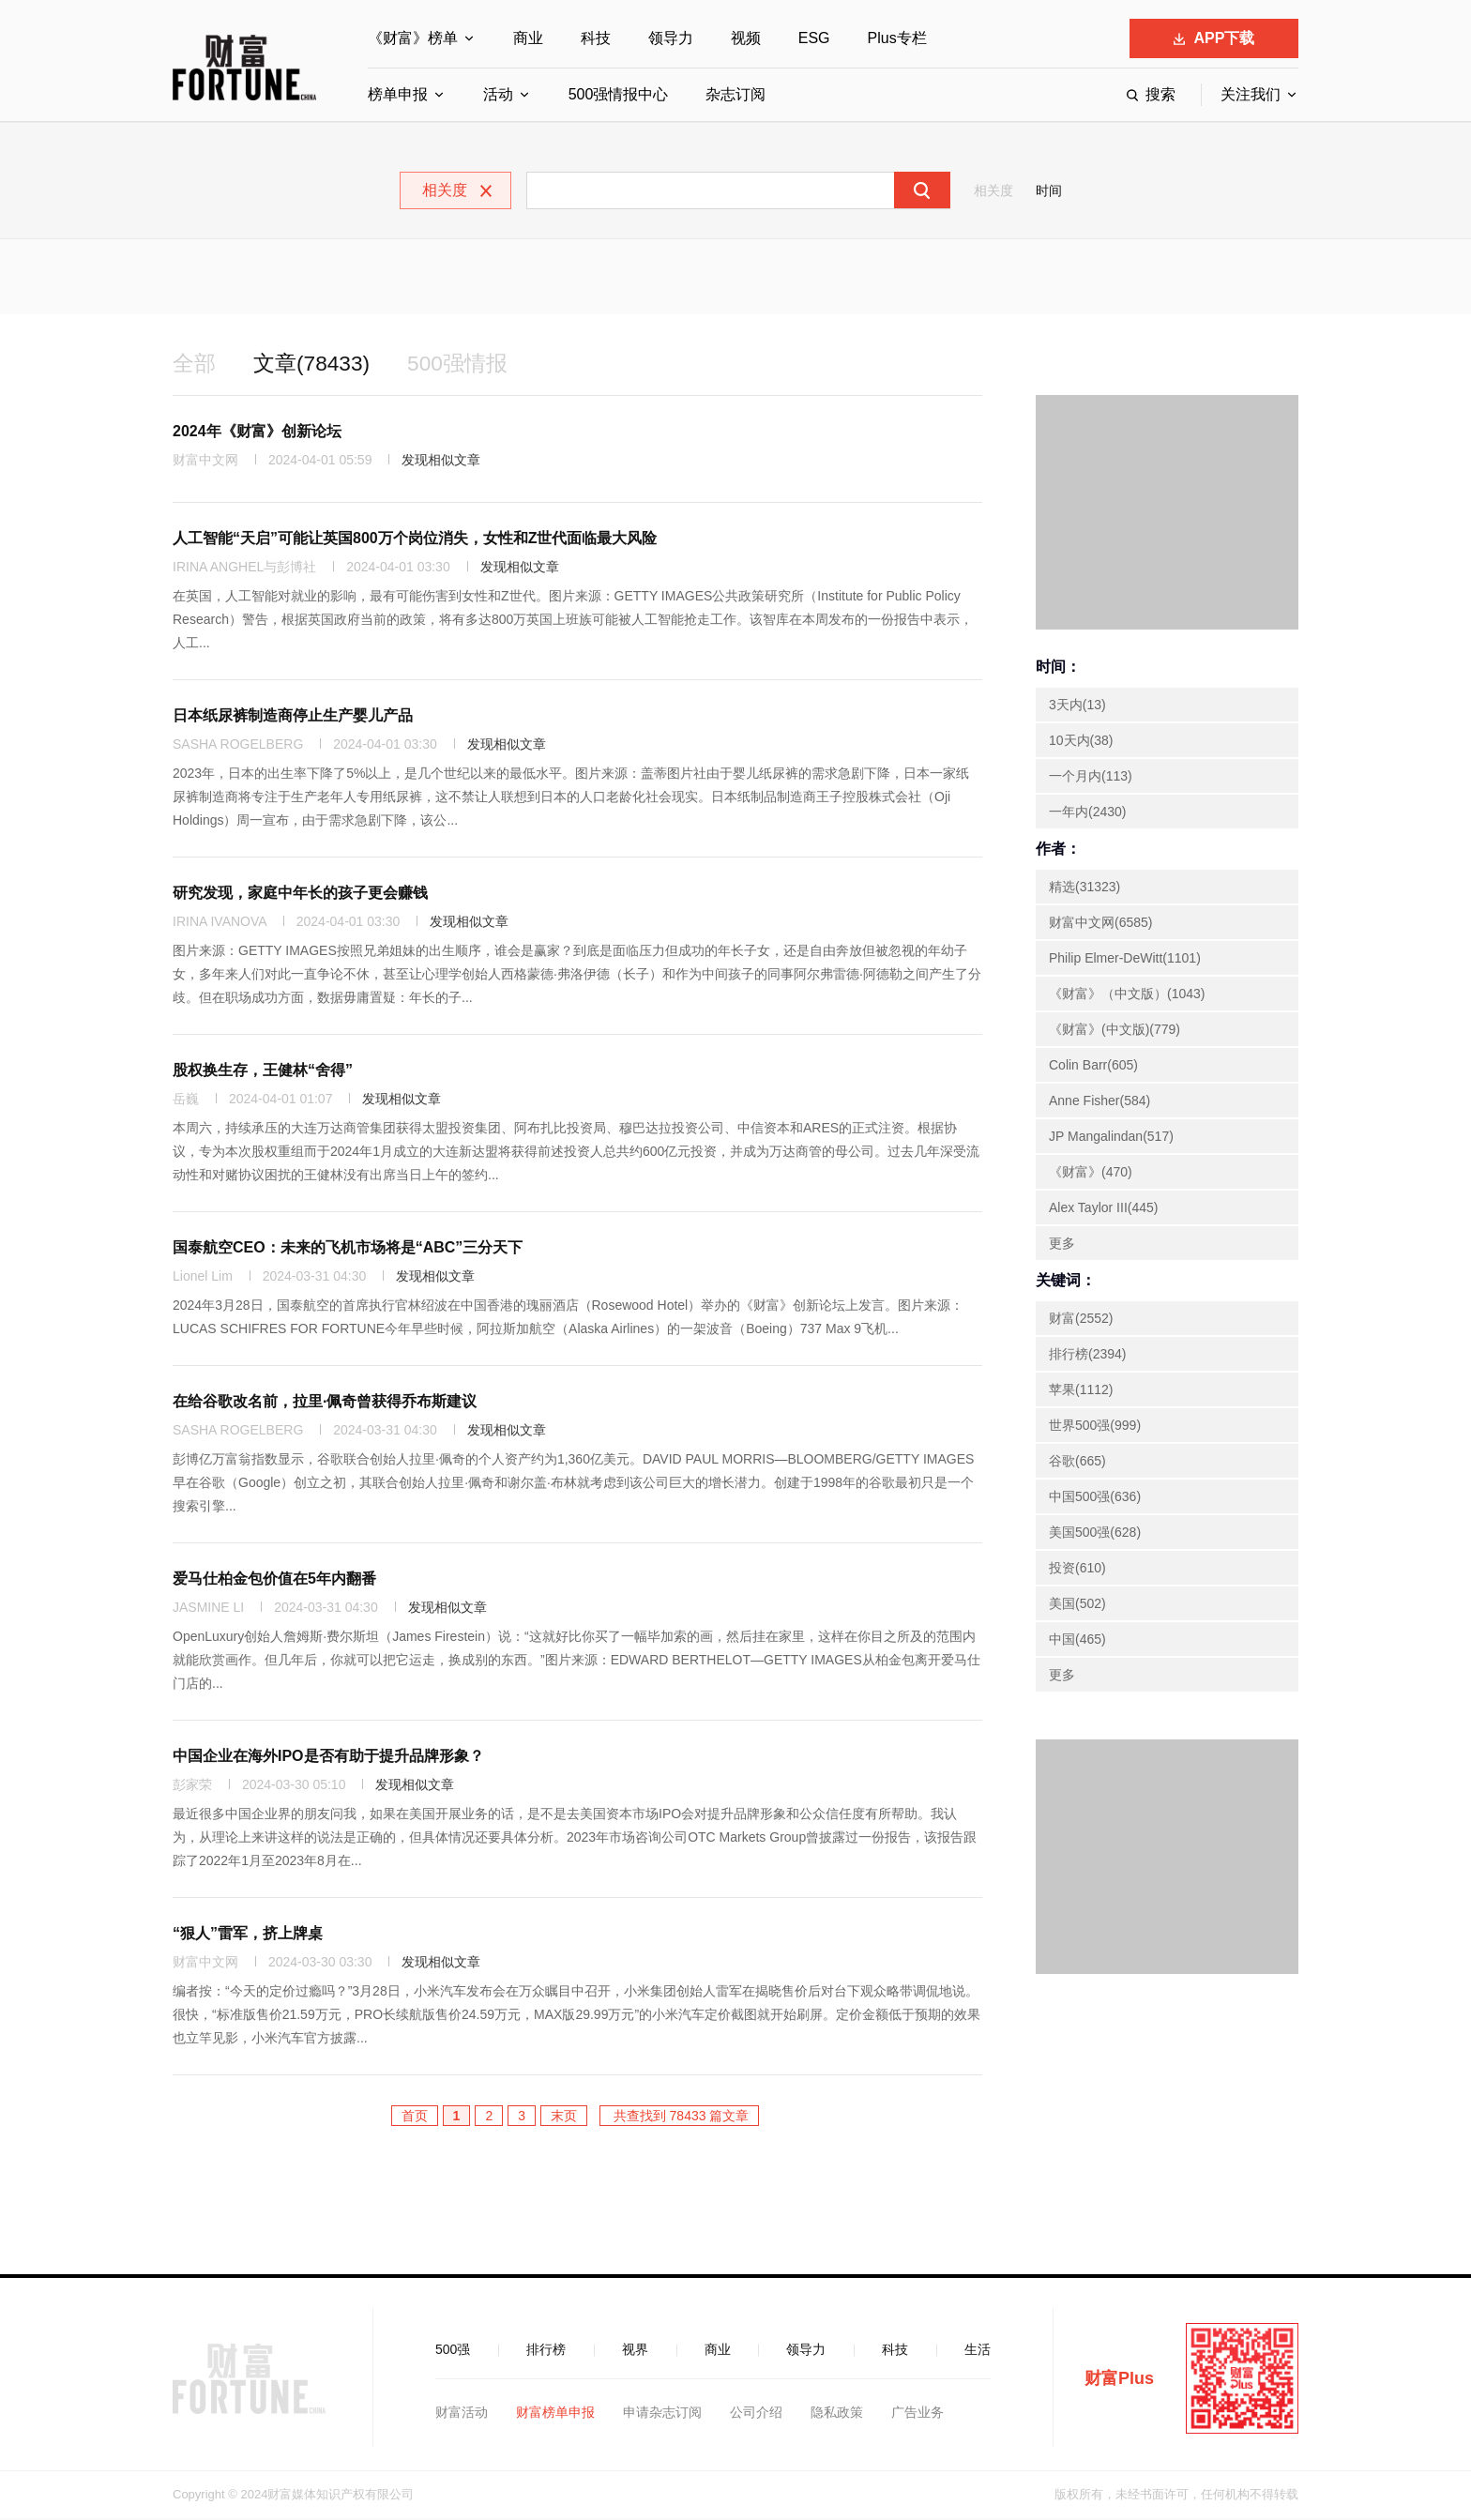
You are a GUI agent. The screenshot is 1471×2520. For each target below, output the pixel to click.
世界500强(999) (1095, 1427)
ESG (814, 38)
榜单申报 (398, 94)
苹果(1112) (1081, 1391)
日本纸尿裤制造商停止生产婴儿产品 (293, 717)
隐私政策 (837, 2413)
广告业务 (917, 2413)
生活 (977, 2351)
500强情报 (468, 363)
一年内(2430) (1087, 813)
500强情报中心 (619, 94)
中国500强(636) (1095, 1498)
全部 (195, 363)
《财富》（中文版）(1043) (1127, 995)
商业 (528, 38)
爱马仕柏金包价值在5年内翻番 (274, 1580)
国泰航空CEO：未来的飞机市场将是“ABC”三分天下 (348, 1249)
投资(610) (1077, 1569)
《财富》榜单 (413, 38)
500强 (452, 2351)
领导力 (670, 38)
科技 (596, 38)
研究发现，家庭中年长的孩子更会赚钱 (300, 895)
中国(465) (1077, 1640)
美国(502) (1077, 1605)
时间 (1049, 190)
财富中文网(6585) (1100, 924)
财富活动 (461, 2413)
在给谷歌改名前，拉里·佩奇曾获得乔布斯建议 (325, 1403)
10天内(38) (1081, 742)
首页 (415, 2117)
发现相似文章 (441, 461)
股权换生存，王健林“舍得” (263, 1072)
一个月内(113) (1090, 777)
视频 (746, 38)
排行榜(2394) (1087, 1355)
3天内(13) (1077, 706)
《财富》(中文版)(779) (1114, 1031)
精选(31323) (1084, 888)
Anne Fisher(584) (1099, 1102)
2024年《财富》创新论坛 (257, 433)
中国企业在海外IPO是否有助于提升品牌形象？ (328, 1758)
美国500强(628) (1095, 1533)
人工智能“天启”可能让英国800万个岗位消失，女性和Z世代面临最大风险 (415, 540)
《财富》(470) (1090, 1173)
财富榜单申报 (555, 2413)
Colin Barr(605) (1093, 1066)
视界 (635, 2351)
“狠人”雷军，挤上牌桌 (248, 1935)
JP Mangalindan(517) (1111, 1138)
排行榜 (546, 2351)
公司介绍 (756, 2413)
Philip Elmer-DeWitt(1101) (1125, 959)
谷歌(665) (1077, 1462)
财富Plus (1119, 2380)
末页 (564, 2117)
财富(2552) (1081, 1320)
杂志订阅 (735, 94)
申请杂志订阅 (662, 2413)
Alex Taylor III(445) (1103, 1209)
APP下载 (1214, 38)
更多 (1062, 1244)
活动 (498, 94)
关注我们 (1251, 94)
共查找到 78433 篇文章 (680, 2117)
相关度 (993, 190)
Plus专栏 (897, 38)
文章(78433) (316, 363)
